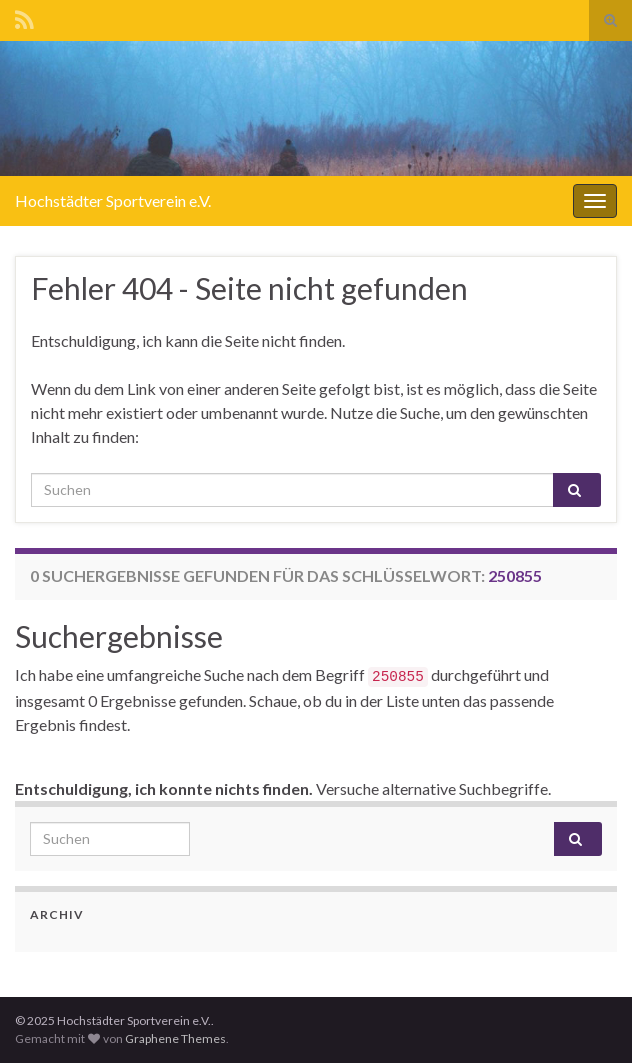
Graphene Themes (175, 1038)
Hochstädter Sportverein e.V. (113, 200)
